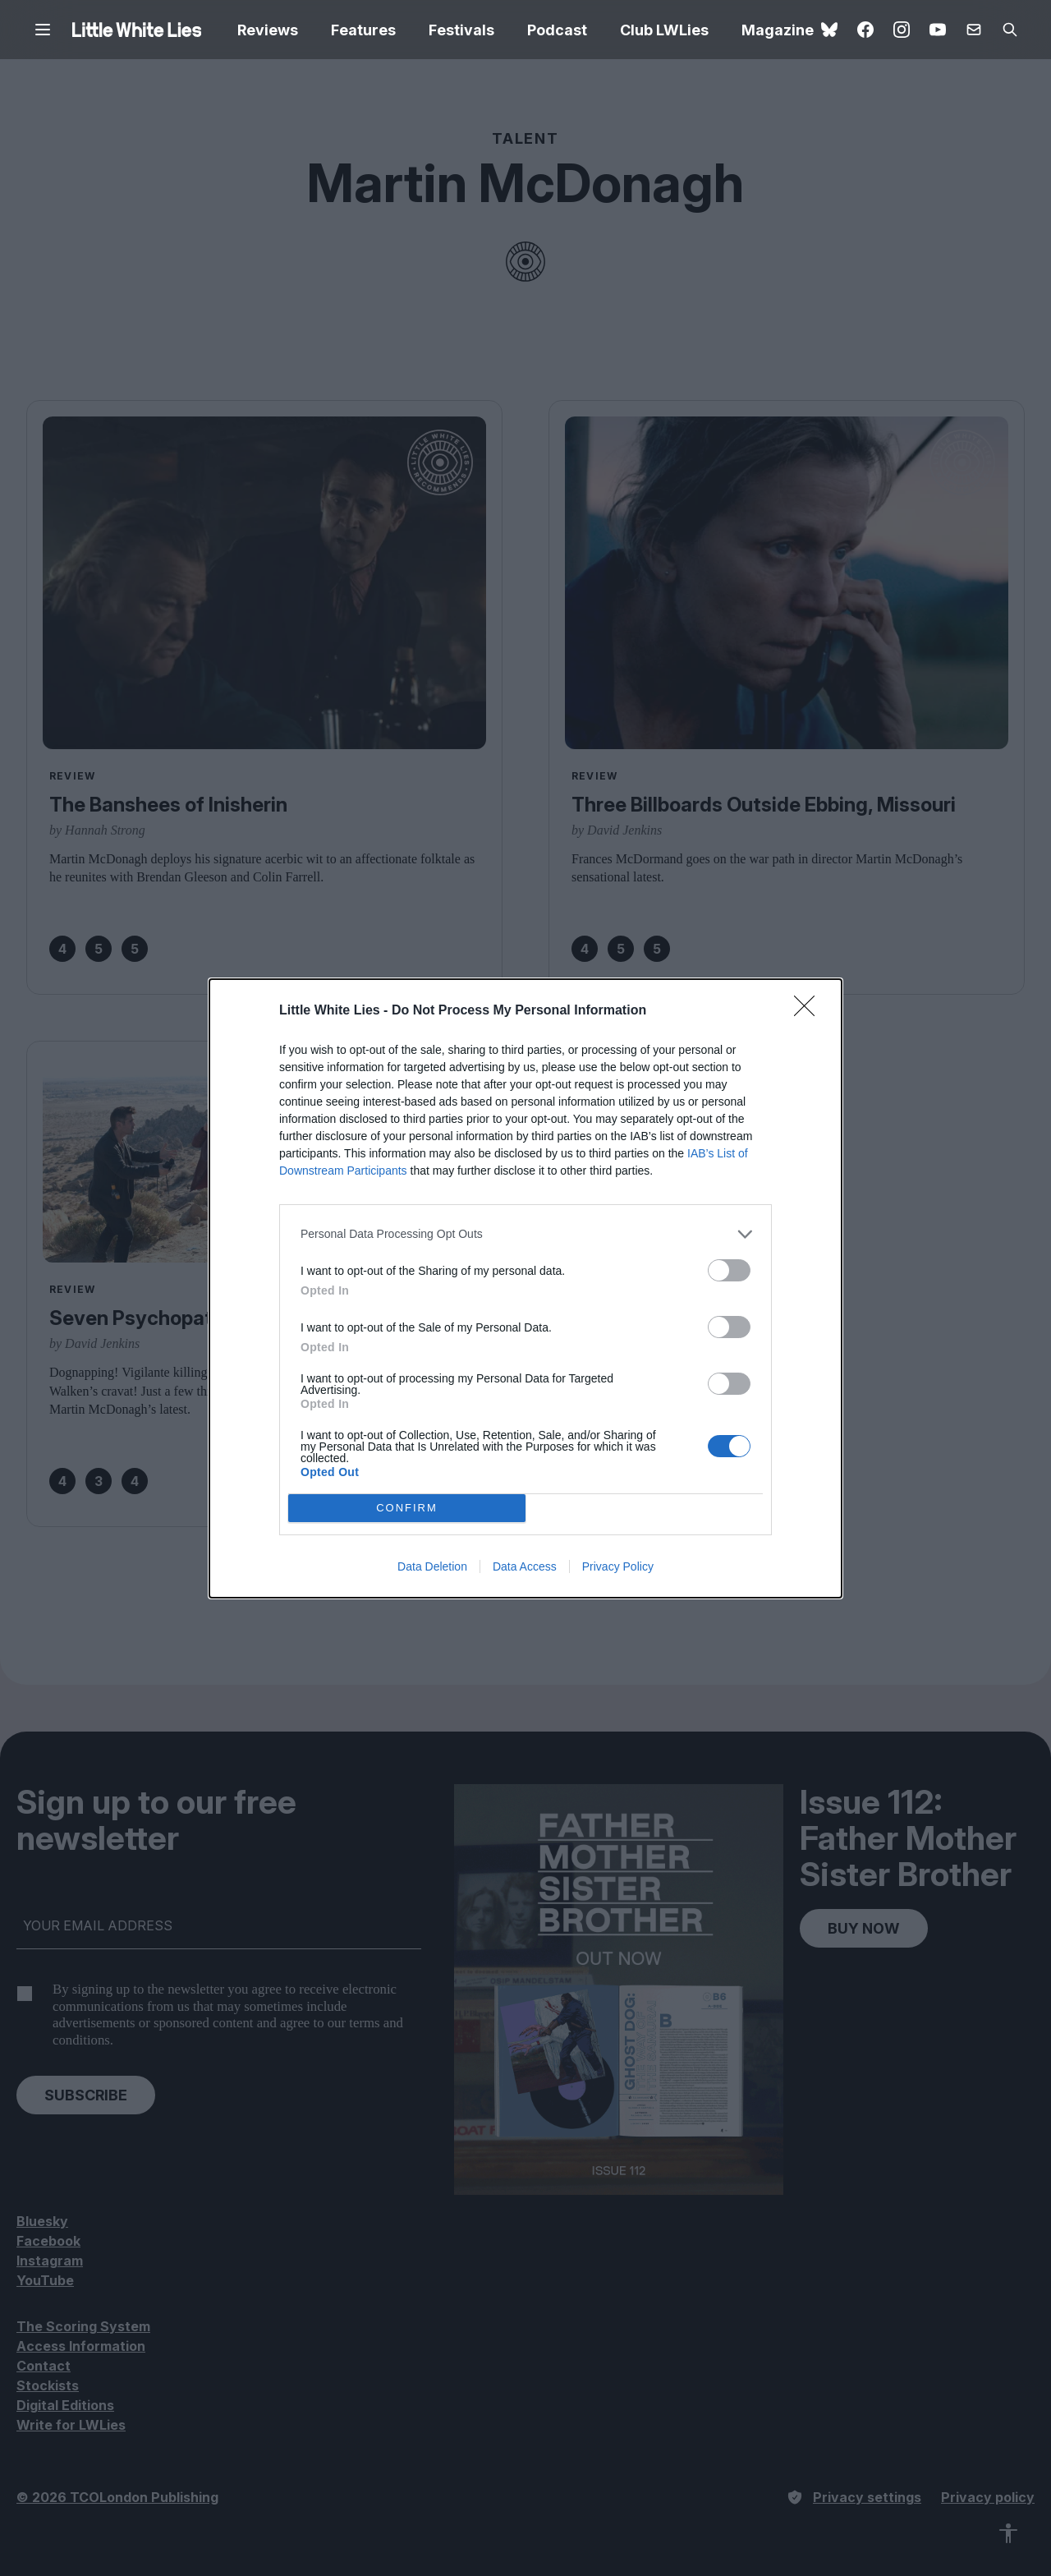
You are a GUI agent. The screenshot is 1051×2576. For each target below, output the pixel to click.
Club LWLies (664, 30)
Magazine (777, 30)
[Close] (809, 1011)
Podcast (557, 30)
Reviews (267, 30)
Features (363, 30)
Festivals (461, 30)
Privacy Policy (618, 1566)
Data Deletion (432, 1566)
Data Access (525, 1566)
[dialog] (525, 1288)
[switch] (729, 1270)
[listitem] (525, 1234)
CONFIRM (407, 1508)
